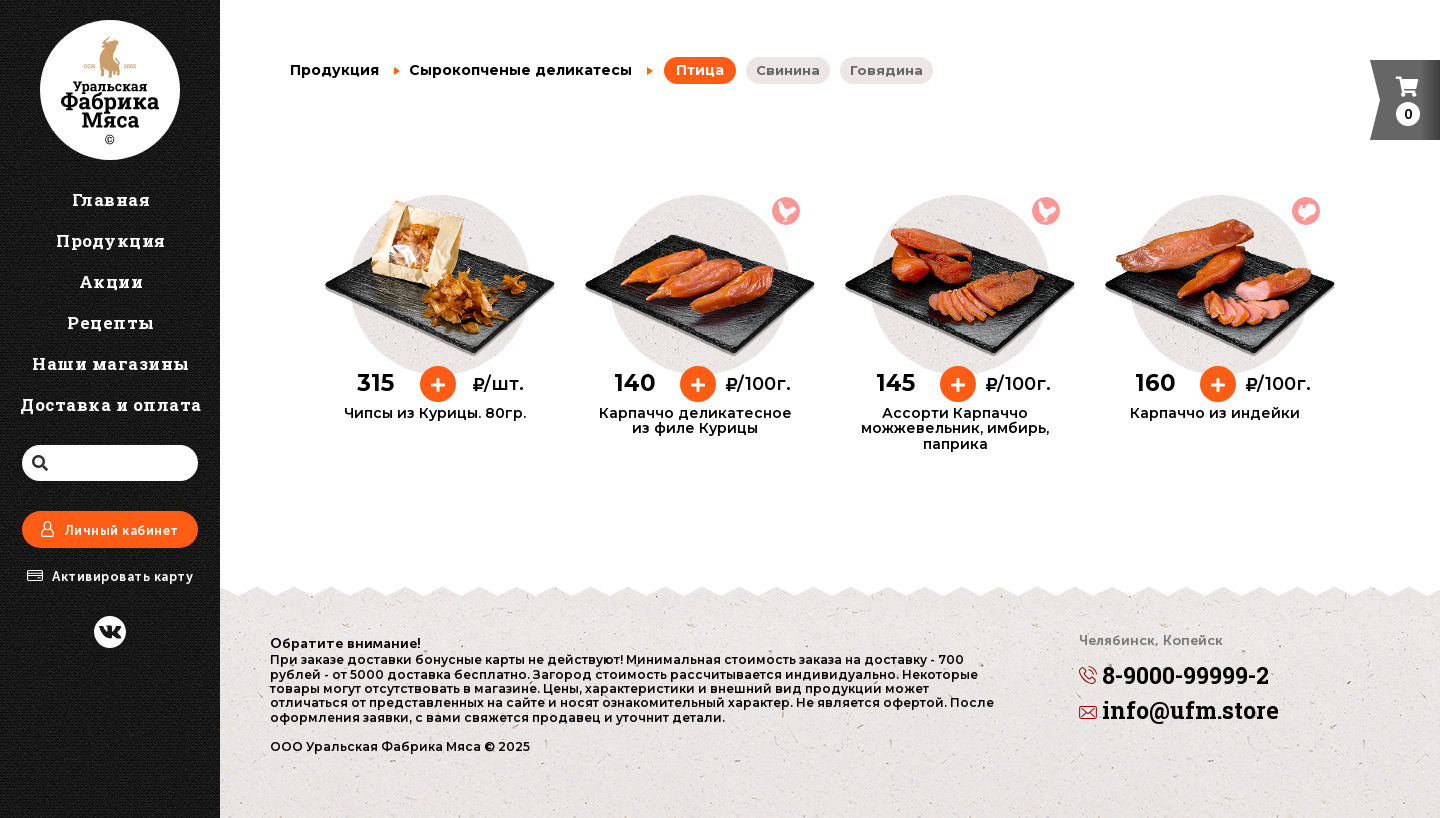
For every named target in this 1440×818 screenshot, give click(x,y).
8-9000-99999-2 (1174, 663)
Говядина (886, 70)
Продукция (334, 70)
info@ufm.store (1179, 711)
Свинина (788, 70)
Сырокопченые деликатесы (513, 70)
